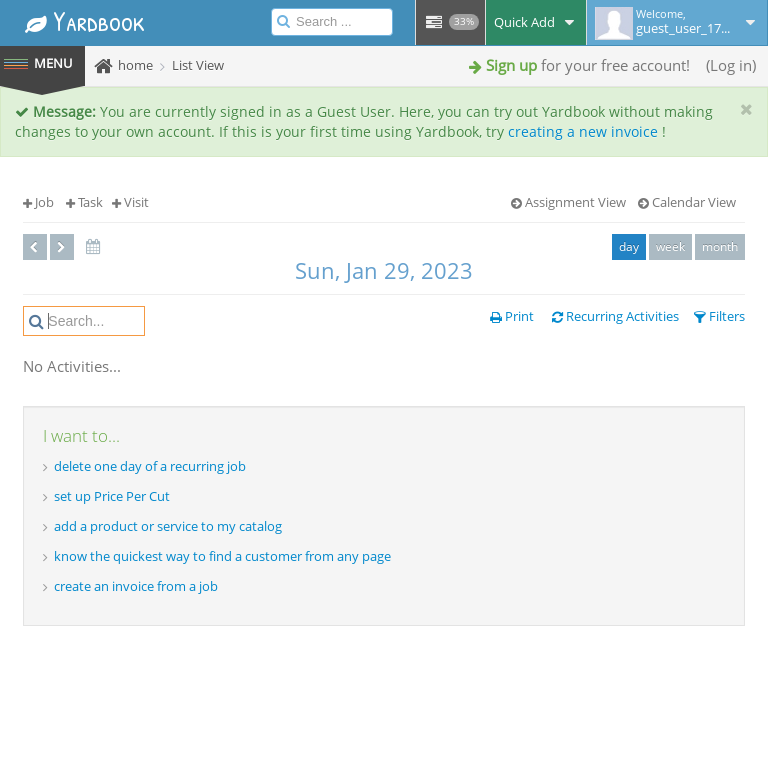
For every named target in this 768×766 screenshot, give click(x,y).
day (629, 246)
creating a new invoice (583, 131)
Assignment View (568, 202)
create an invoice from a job (136, 586)
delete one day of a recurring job (150, 466)
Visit (130, 202)
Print (512, 316)
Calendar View (687, 202)
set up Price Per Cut (112, 496)
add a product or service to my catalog (168, 526)
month (720, 246)
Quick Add (536, 22)
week (670, 246)
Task (84, 202)
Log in (731, 65)
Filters (719, 316)
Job (38, 202)
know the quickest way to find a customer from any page (222, 556)
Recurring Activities (615, 316)
